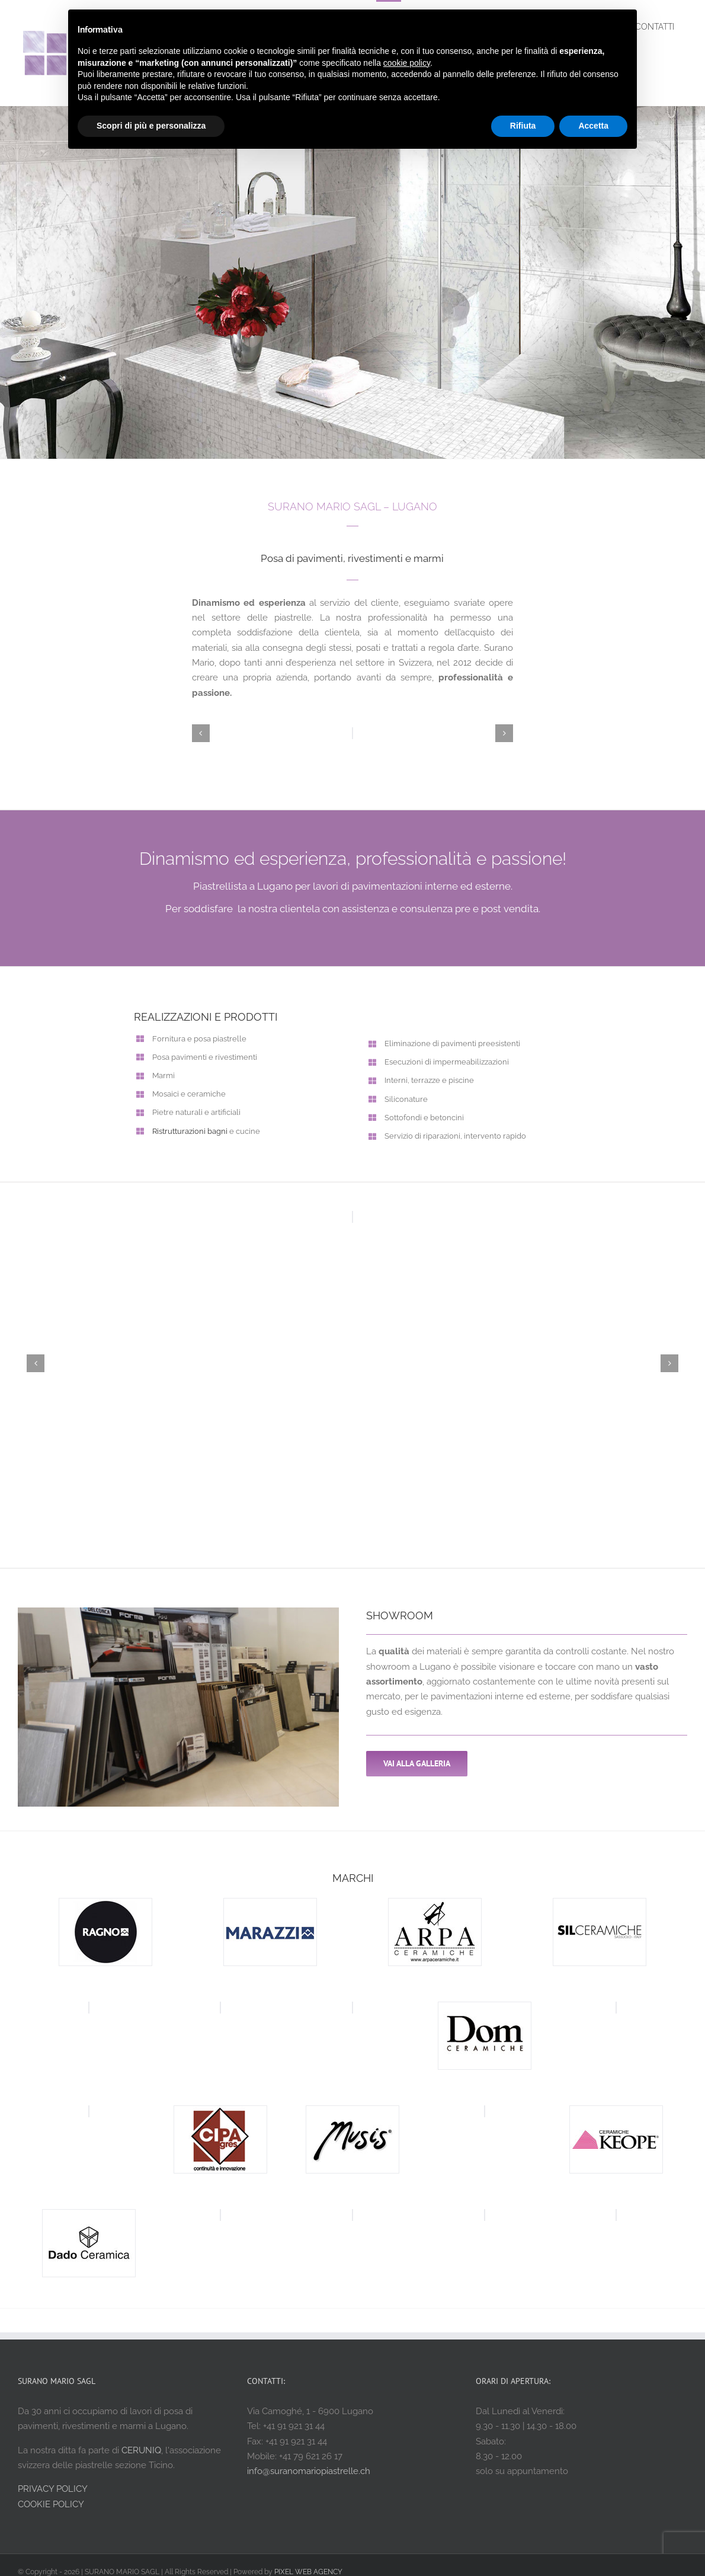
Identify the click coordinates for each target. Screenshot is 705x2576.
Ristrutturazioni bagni (189, 1131)
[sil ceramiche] (599, 1904)
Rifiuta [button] (523, 125)
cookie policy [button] (406, 63)
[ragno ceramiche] (105, 1904)
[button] (201, 733)
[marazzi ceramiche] (270, 1904)
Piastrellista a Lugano (243, 886)
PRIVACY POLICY (53, 2489)
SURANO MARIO (309, 506)
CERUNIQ (141, 2450)
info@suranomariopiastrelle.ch (308, 2471)
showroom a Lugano (408, 1666)
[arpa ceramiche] (435, 1904)
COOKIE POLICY (51, 2504)
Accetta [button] (593, 125)
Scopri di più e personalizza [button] (151, 125)
